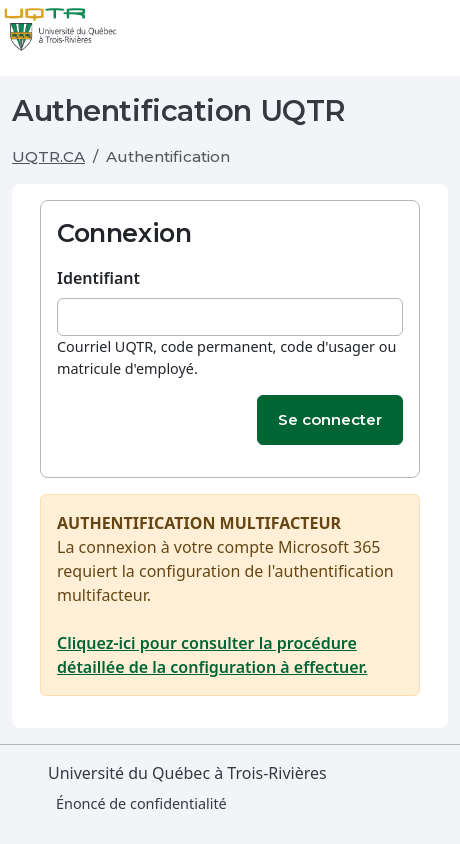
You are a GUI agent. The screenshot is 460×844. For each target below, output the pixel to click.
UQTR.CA (48, 156)
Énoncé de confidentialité (141, 803)
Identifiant (98, 278)
